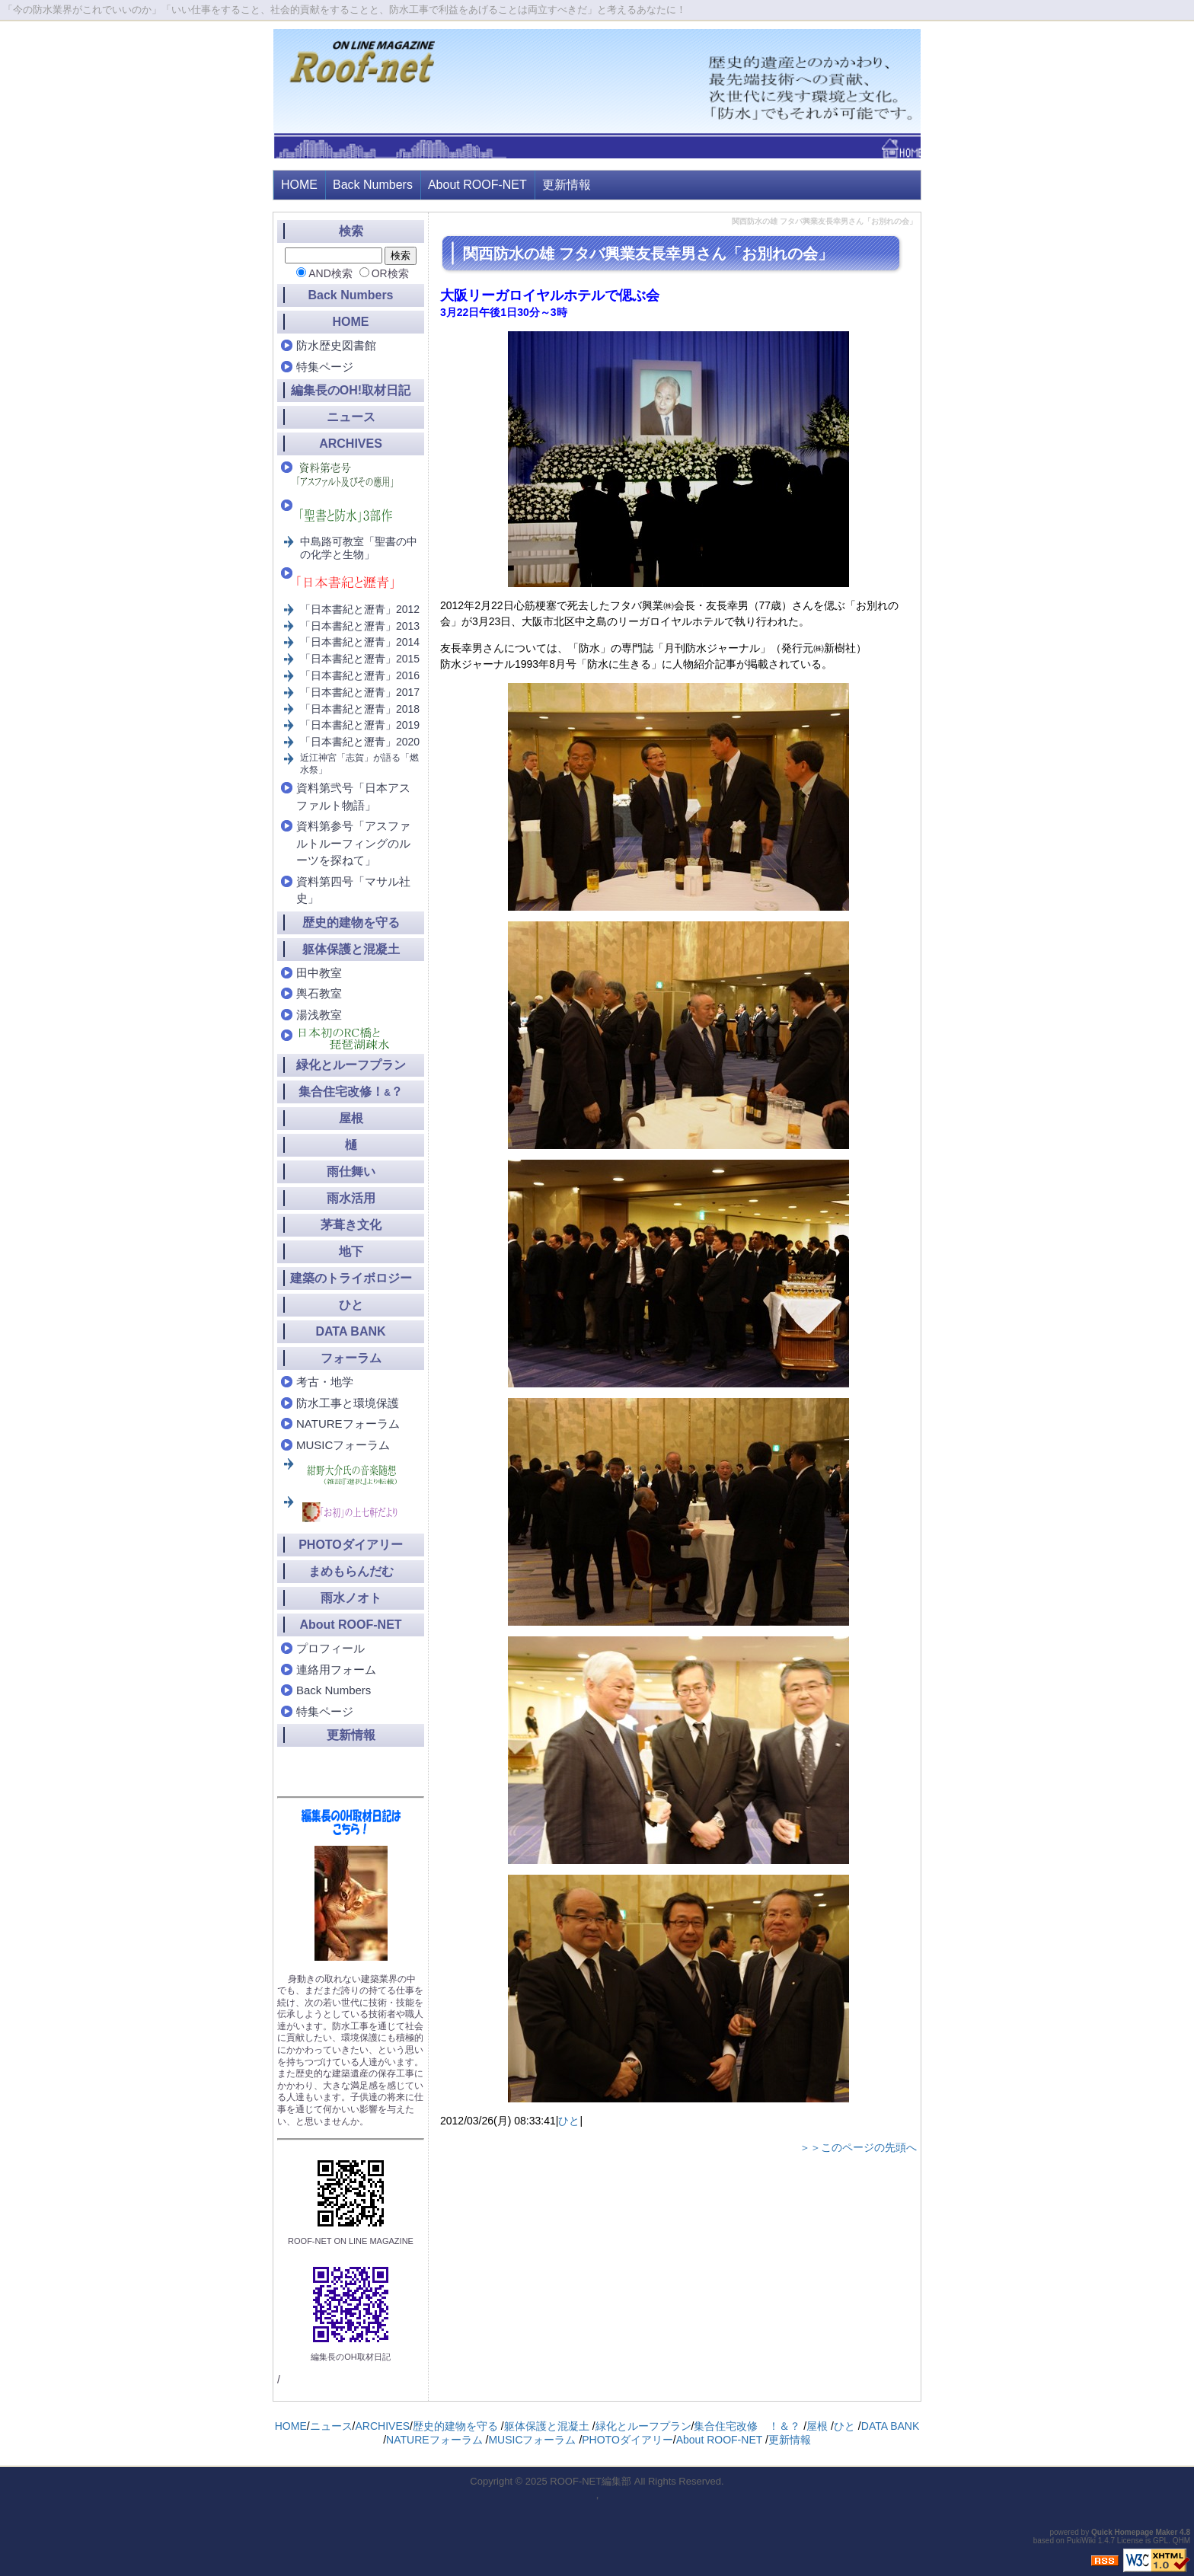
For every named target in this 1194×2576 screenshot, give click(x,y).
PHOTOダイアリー (350, 1544)
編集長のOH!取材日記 (350, 390)
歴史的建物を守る (351, 922)
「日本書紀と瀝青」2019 (360, 725)
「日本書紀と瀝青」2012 (360, 609)
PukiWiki (1081, 2540)
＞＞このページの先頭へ (858, 2147)
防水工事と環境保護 (347, 1403)
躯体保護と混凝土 (351, 949)
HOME (299, 184)
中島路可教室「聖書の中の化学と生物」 (358, 547)
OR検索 (390, 273)
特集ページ (324, 366)
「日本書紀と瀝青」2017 (360, 692)
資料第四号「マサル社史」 (353, 890)
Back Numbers (373, 184)
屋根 (351, 1118)
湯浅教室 (319, 1014)
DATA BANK (350, 1331)
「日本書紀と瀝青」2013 (360, 626)
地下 (351, 1251)
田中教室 (319, 972)
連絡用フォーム (336, 1669)
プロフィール (330, 1648)
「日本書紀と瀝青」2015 (360, 659)
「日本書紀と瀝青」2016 (360, 675)
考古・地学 (324, 1381)
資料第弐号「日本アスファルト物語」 (353, 796)
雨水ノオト (351, 1597)
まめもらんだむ (351, 1571)
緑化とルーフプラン (351, 1064)
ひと (568, 2121)
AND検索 (330, 273)
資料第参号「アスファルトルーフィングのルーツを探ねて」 (353, 843)
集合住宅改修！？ (350, 1091)
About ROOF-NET (477, 184)
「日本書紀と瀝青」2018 (360, 709)
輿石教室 (319, 993)
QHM (1181, 2540)
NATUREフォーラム (348, 1423)
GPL (1160, 2540)
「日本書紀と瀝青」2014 (360, 642)
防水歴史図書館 (336, 345)
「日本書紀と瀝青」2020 (360, 742)
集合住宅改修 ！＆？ (747, 2426)
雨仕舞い (351, 1171)
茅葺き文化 (351, 1224)
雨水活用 (351, 1198)
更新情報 (566, 184)
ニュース (351, 416)
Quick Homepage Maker (1134, 2532)
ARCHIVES (350, 443)
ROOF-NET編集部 (590, 2481)
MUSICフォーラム (343, 1444)
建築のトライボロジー (351, 1278)
